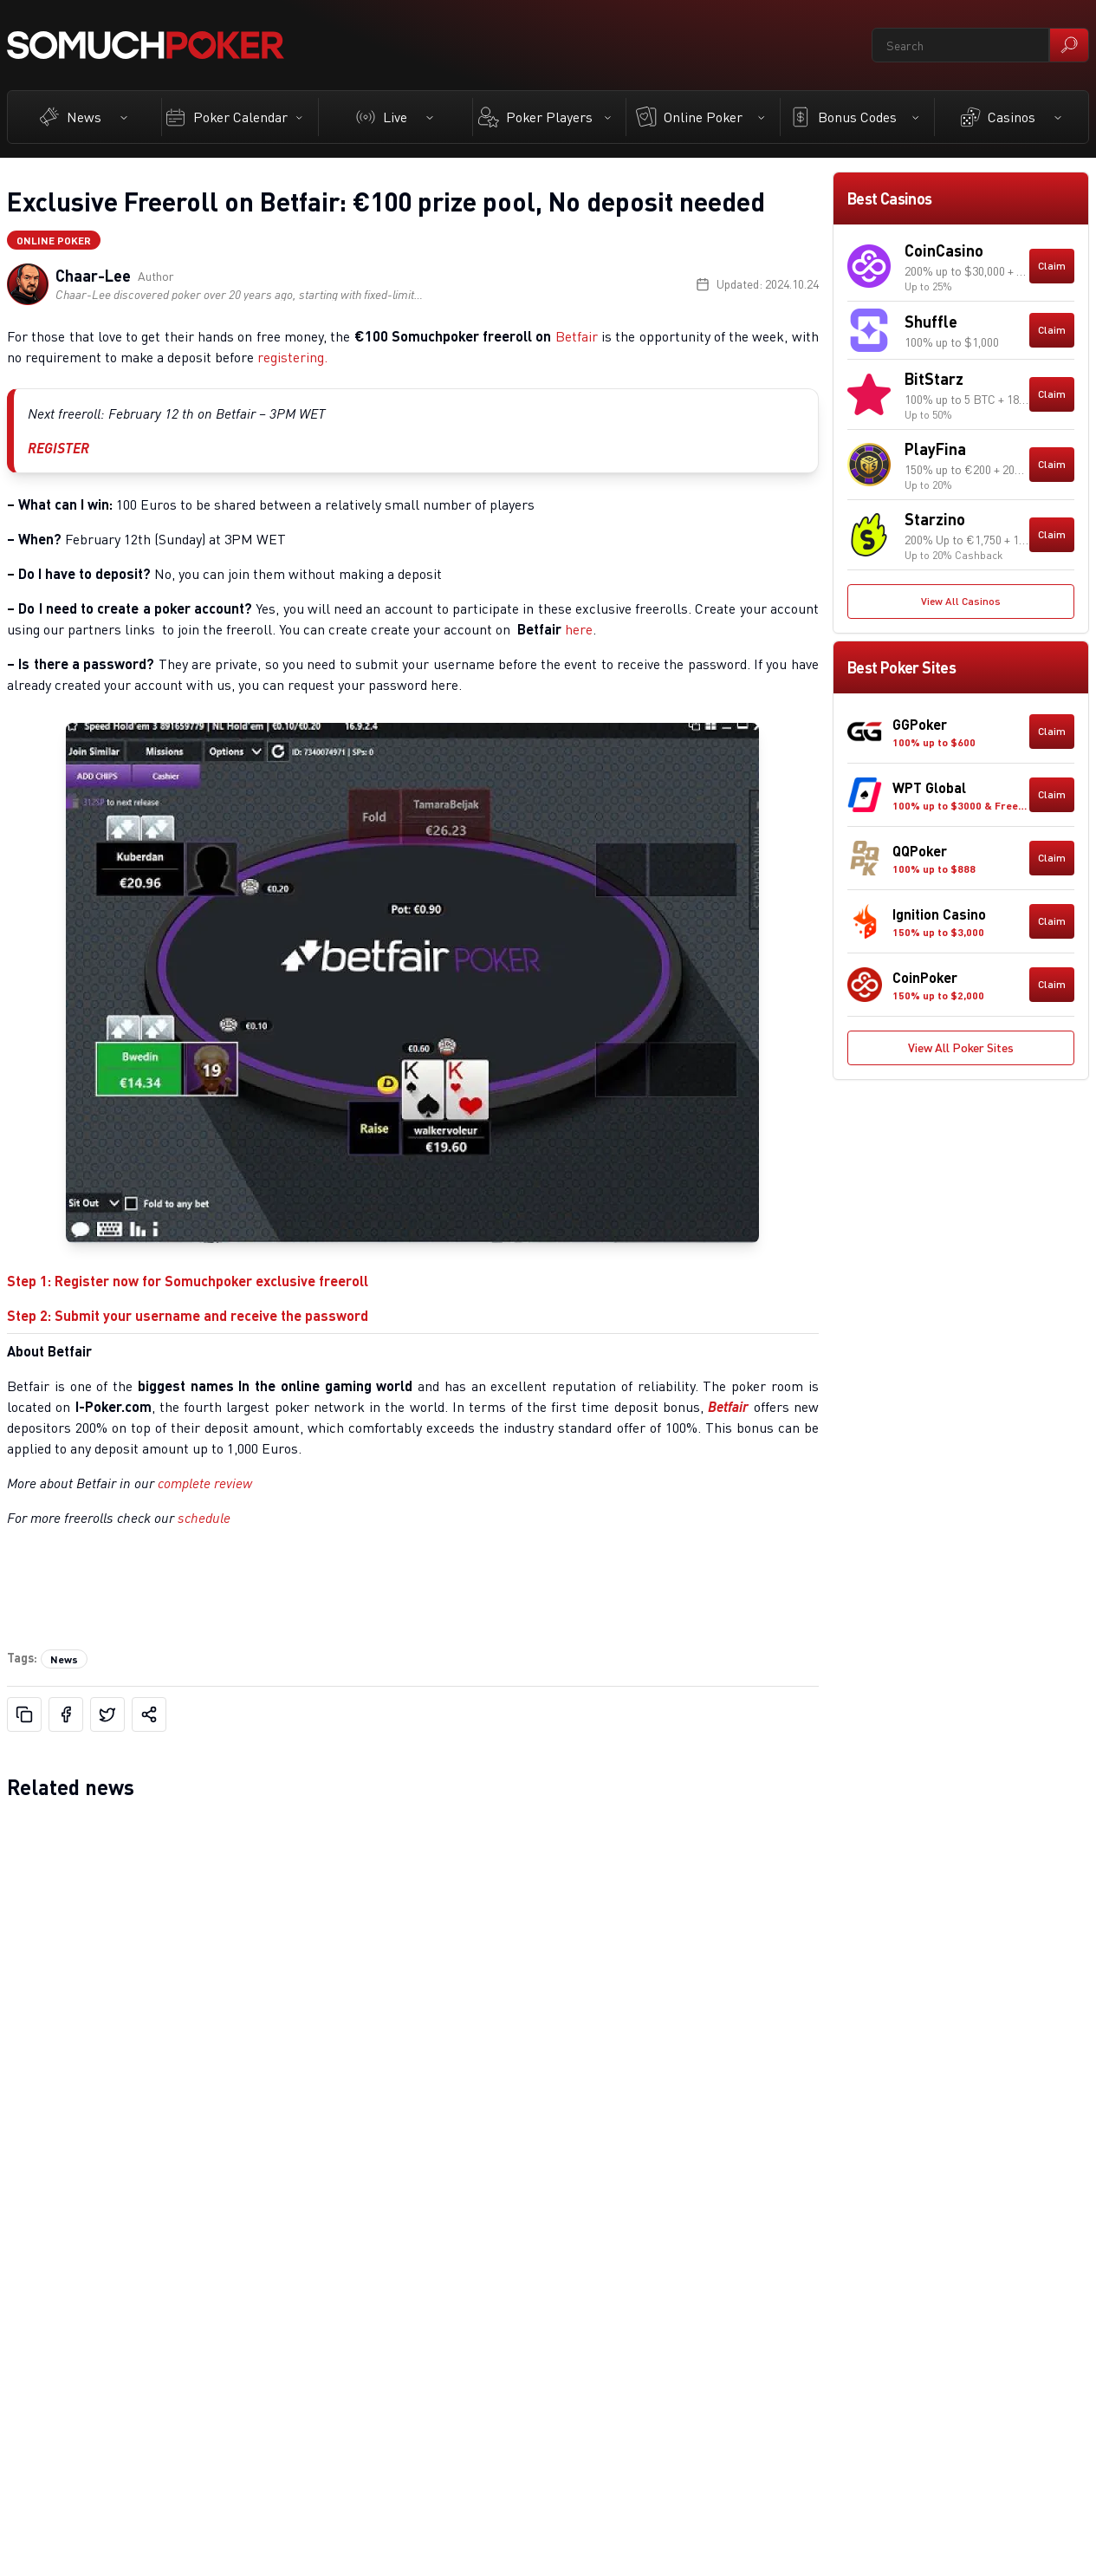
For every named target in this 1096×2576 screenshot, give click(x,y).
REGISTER (58, 447)
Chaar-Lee (93, 275)
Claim (1052, 265)
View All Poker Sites (961, 1047)
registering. (292, 357)
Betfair (576, 336)
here (579, 629)
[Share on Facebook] (66, 1714)
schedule (204, 1517)
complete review (205, 1483)
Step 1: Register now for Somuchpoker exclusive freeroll (187, 1280)
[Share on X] (107, 1714)
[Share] (149, 1714)
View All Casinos (961, 601)
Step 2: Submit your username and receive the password (187, 1315)
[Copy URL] (24, 1714)
